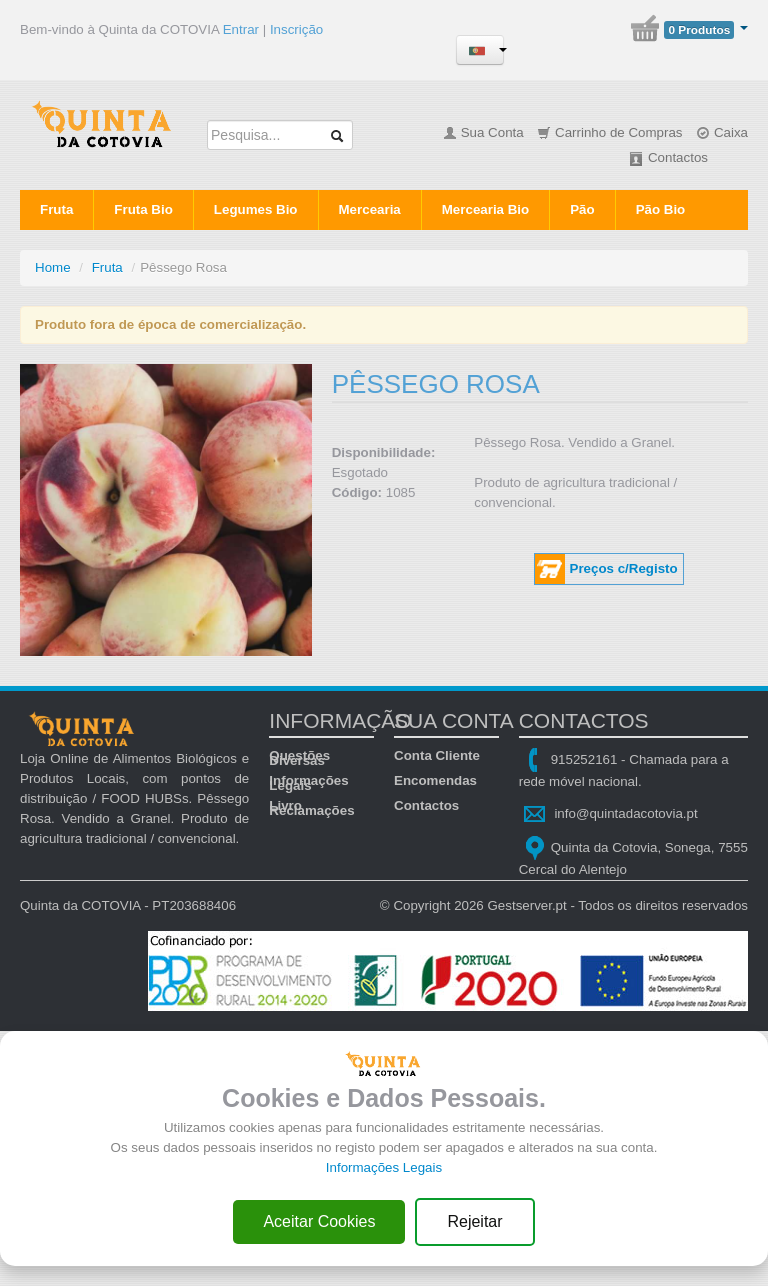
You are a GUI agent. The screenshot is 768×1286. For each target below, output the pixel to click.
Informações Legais (308, 780)
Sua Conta (483, 132)
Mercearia (370, 209)
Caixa (722, 132)
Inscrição (296, 29)
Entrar (241, 29)
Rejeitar (474, 1221)
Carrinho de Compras (609, 132)
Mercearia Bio (485, 209)
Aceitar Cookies (319, 1221)
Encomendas (435, 780)
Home (53, 267)
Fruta (56, 209)
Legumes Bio (256, 209)
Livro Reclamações (311, 805)
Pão (582, 209)
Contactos (668, 157)
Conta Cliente (437, 755)
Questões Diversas (299, 755)
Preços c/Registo (624, 568)
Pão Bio (661, 209)
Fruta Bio (143, 209)
